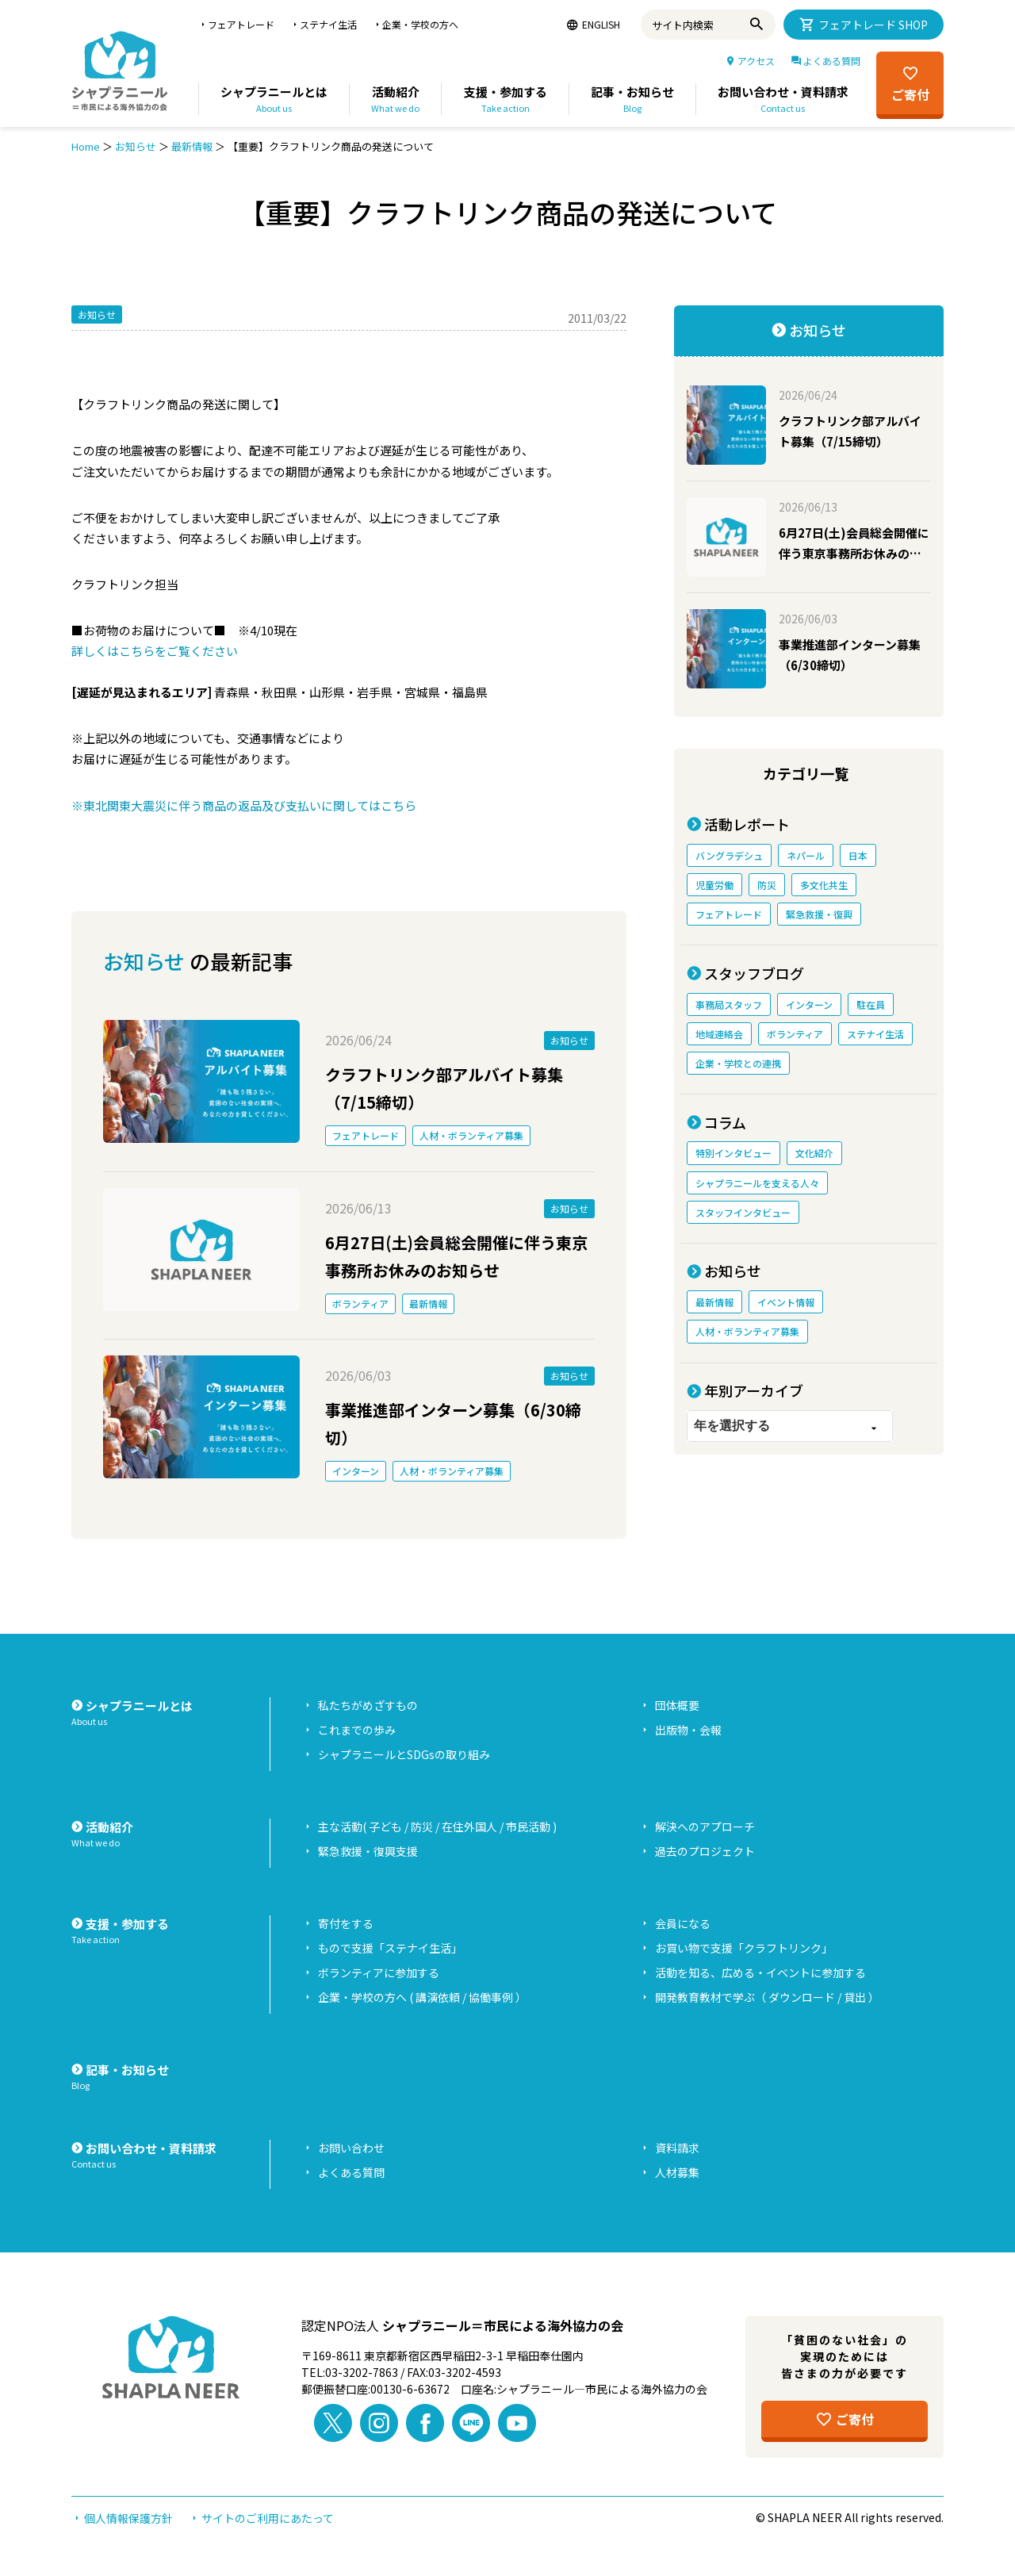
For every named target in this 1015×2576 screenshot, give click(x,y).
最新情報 (192, 146)
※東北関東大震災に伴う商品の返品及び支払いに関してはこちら (243, 805)
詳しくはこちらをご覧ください (154, 650)
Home (85, 146)
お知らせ (135, 146)
